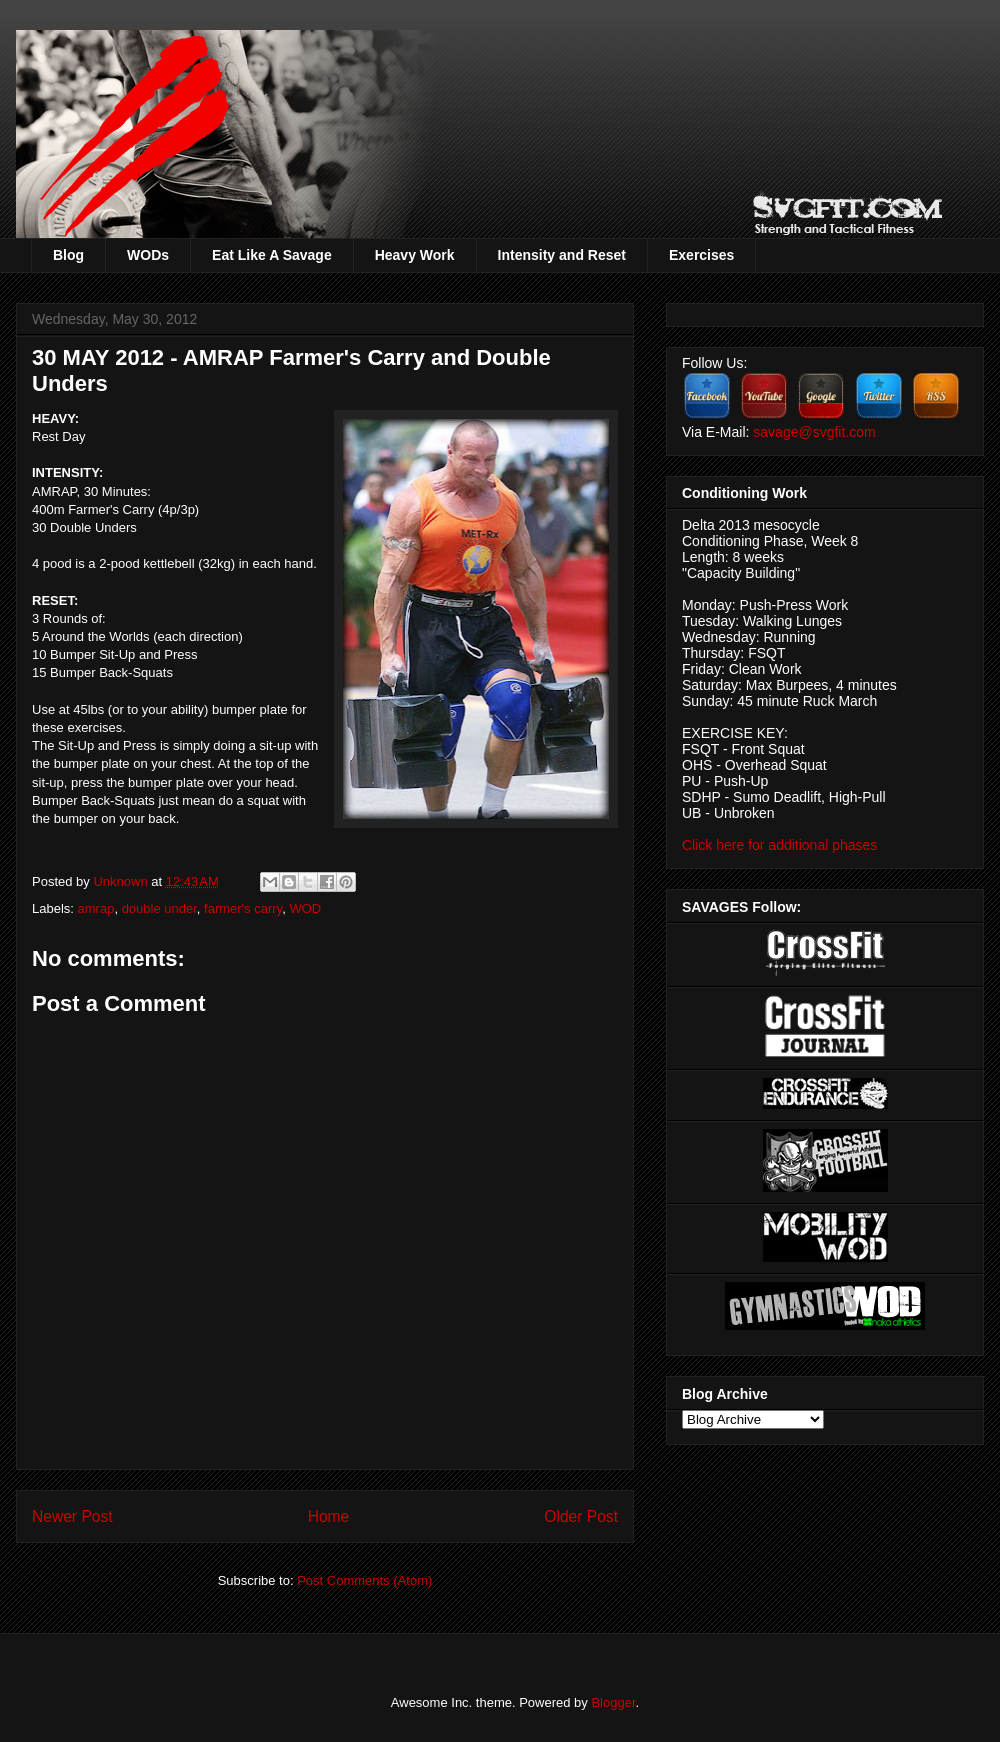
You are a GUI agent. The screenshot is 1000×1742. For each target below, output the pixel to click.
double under (159, 908)
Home (329, 1516)
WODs (148, 255)
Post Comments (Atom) (364, 1580)
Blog (68, 255)
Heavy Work (415, 255)
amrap (96, 908)
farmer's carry (243, 908)
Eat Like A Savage (272, 255)
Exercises (701, 255)
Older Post (581, 1516)
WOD (305, 908)
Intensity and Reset (562, 255)
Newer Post (72, 1516)
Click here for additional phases (779, 845)
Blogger (613, 1702)
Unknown (122, 881)
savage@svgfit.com (814, 432)
